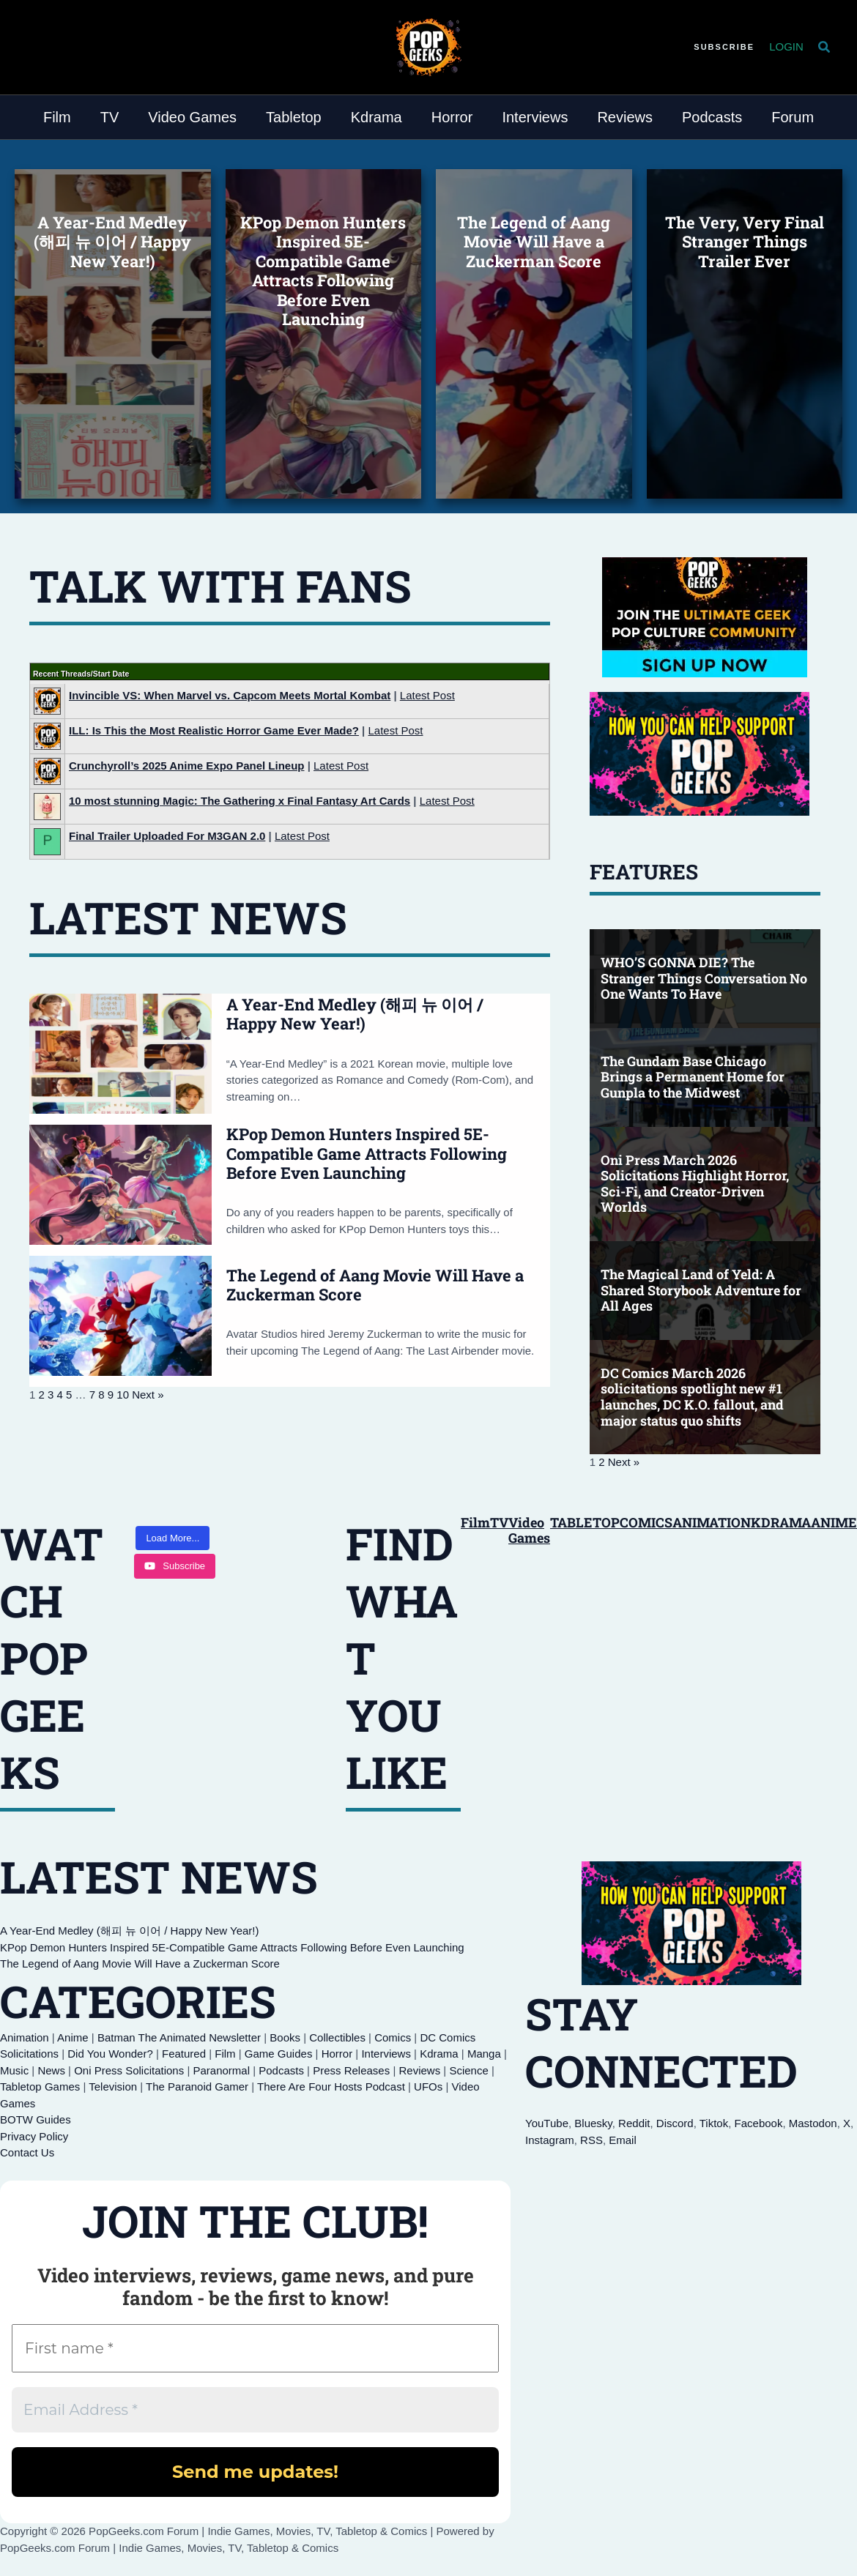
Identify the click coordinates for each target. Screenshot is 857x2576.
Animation (24, 2037)
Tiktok (714, 2123)
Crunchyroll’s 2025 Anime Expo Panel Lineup (186, 765)
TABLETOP (585, 1522)
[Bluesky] (32, 45)
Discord (675, 2123)
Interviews (386, 2053)
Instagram (549, 2140)
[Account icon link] (786, 47)
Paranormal (221, 2070)
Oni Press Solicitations (129, 2070)
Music (14, 2070)
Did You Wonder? (109, 2053)
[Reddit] (69, 45)
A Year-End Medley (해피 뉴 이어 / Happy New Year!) (354, 1014)
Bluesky (593, 2123)
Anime (73, 2037)
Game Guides (279, 2053)
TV (499, 1522)
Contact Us (27, 2152)
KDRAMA (781, 1522)
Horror (337, 2053)
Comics (392, 2037)
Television (113, 2086)
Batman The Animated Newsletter (179, 2037)
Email (623, 2140)
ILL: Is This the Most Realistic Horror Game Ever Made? (214, 730)
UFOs (428, 2086)
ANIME (834, 1522)
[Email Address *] (255, 2409)
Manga (484, 2053)
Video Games (529, 1530)
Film (475, 1522)
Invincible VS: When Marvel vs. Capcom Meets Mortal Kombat (229, 695)
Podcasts (281, 2070)
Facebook (759, 2123)
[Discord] (57, 45)
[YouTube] (44, 45)
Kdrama (439, 2053)
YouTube (546, 2123)
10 (122, 1394)
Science (468, 2070)
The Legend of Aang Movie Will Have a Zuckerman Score (375, 1285)
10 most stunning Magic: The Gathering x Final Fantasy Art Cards (239, 800)
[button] (724, 47)
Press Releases (351, 2070)
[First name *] (255, 2348)
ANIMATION (711, 1522)
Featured (184, 2053)
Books (285, 2037)
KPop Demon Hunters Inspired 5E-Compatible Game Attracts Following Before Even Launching (366, 1153)
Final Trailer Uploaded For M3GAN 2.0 (167, 836)
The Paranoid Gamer (197, 2086)
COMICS (646, 1522)
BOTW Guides (35, 2119)
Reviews (419, 2070)
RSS (591, 2140)
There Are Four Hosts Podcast (331, 2086)
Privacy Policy (34, 2136)
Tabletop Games (40, 2086)
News (51, 2070)
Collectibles (337, 2037)
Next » (147, 1394)
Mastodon (813, 2123)
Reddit (634, 2123)
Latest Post (427, 695)
